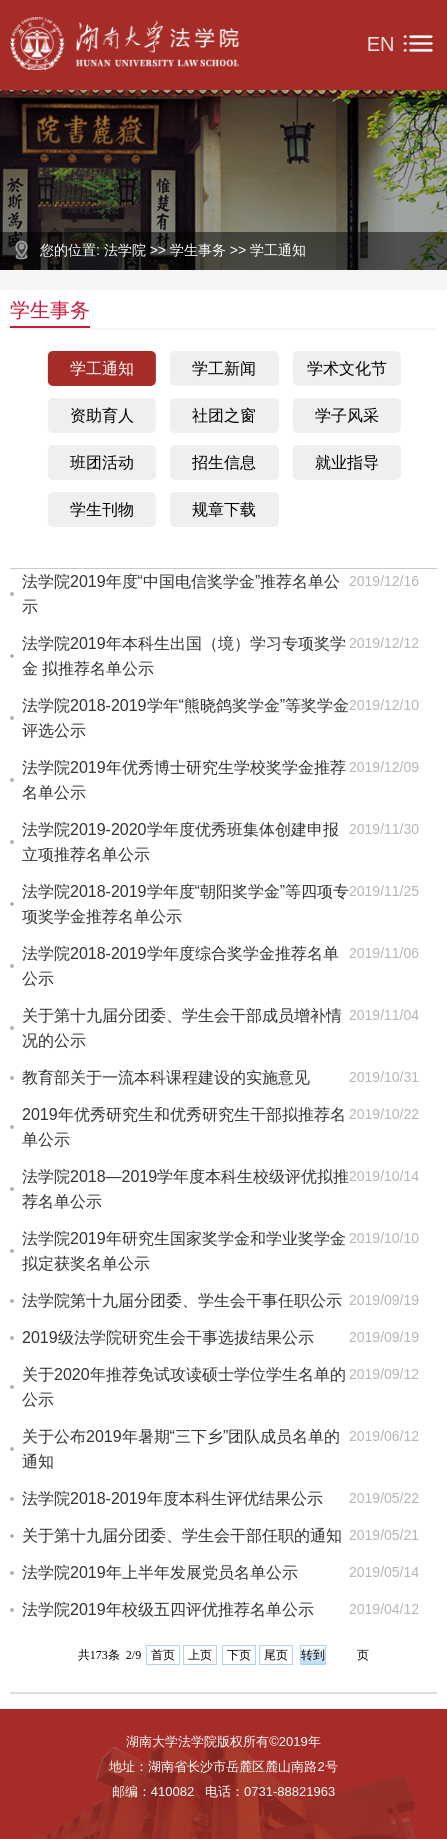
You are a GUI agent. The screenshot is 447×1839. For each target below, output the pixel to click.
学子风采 (347, 415)
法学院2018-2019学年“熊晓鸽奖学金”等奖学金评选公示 (185, 718)
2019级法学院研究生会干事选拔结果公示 (168, 1337)
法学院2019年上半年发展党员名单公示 (160, 1572)
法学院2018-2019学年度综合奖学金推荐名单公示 (180, 966)
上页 (200, 1655)
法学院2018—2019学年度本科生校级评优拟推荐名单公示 (185, 1189)
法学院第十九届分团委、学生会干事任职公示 (182, 1300)
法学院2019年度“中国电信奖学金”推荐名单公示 (181, 594)
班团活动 (102, 462)
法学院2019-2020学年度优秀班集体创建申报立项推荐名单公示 (180, 842)
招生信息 (224, 462)
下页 (239, 1655)
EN (381, 44)
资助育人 (102, 415)
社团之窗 (224, 415)
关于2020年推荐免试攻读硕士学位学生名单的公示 (184, 1387)
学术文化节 (347, 368)
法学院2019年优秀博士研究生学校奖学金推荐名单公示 (184, 780)
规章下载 (224, 509)
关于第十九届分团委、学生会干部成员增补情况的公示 (182, 1028)
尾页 (276, 1655)
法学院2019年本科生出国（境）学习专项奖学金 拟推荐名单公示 (184, 656)
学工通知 (102, 368)
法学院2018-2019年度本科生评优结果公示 (172, 1498)
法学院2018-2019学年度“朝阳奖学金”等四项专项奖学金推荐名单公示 (185, 904)
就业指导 (347, 462)
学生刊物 (102, 509)
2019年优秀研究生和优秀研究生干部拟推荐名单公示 (184, 1127)
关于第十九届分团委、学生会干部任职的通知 (182, 1535)
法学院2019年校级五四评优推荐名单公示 (168, 1609)
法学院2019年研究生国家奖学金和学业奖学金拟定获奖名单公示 (184, 1251)
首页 (163, 1655)
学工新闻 (224, 368)
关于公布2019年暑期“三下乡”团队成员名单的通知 (181, 1449)
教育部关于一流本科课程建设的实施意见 (166, 1077)
